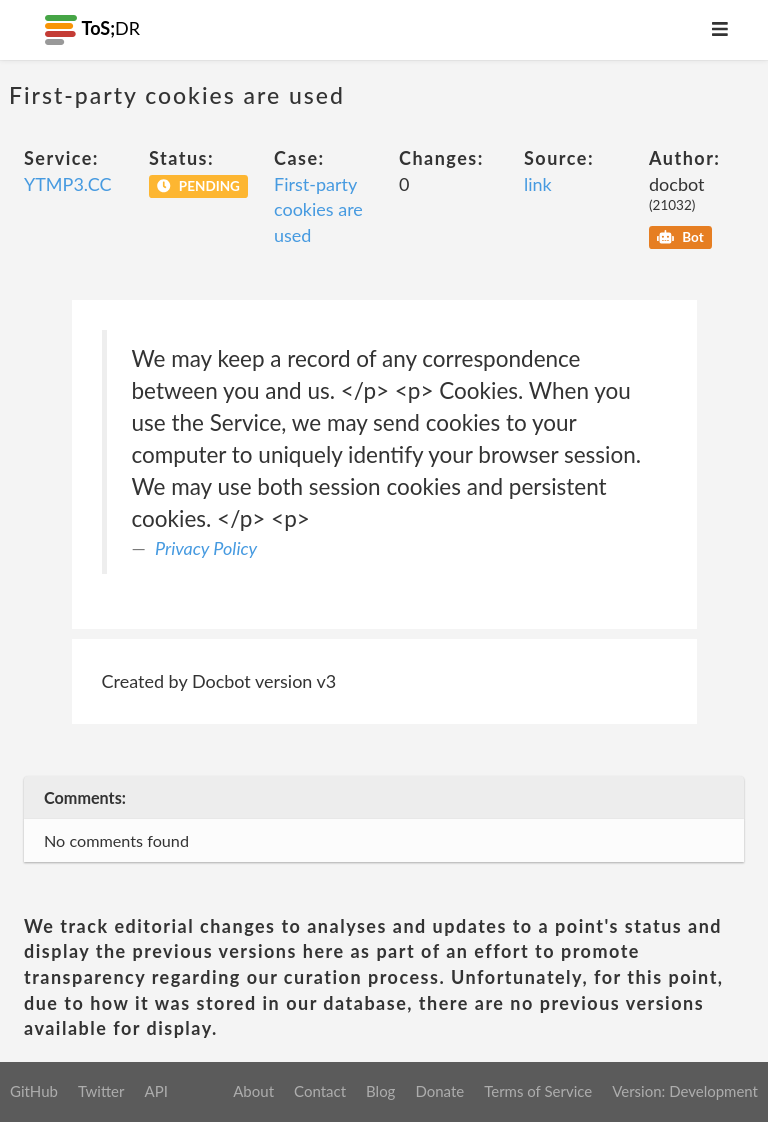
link (538, 184)
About (253, 1091)
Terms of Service (538, 1091)
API (155, 1091)
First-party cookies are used (318, 209)
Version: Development (685, 1091)
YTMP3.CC (67, 184)
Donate (439, 1091)
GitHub (34, 1091)
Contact (320, 1091)
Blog (380, 1091)
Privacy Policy (206, 548)
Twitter (101, 1091)
